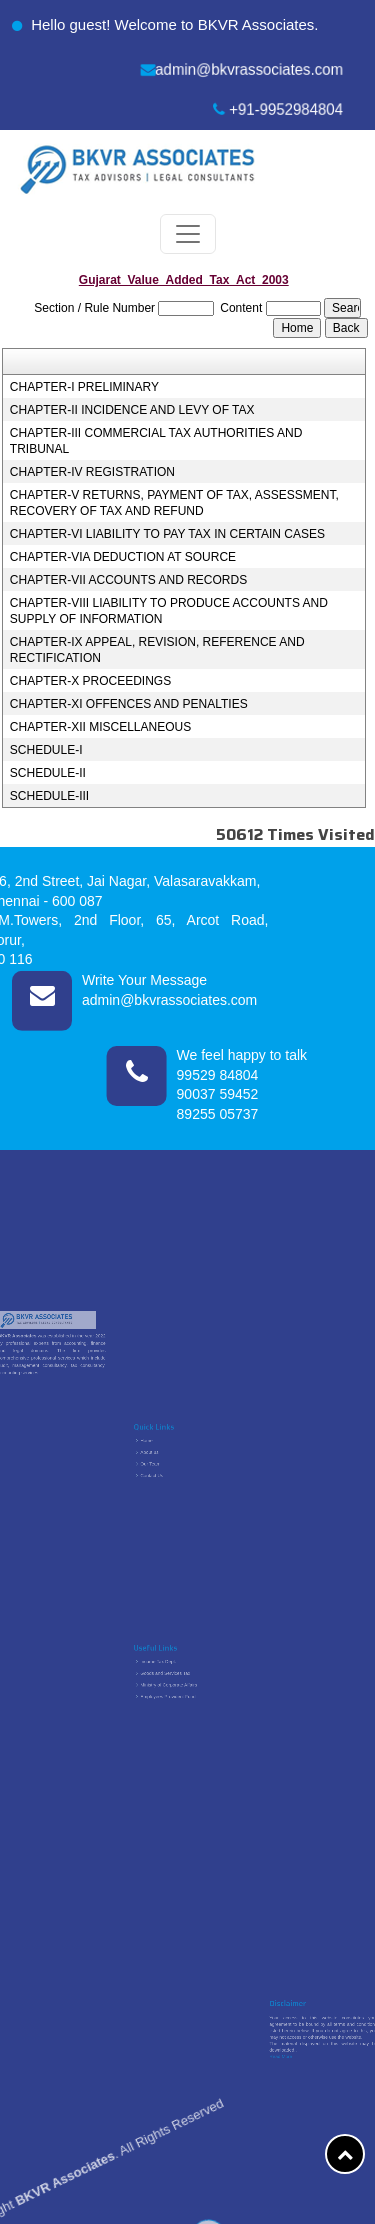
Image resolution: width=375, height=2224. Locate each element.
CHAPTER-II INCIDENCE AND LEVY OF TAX (132, 410)
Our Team (170, 1460)
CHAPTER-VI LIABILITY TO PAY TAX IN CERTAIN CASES (167, 534)
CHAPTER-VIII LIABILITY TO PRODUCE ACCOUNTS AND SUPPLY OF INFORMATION (169, 611)
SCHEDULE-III (49, 796)
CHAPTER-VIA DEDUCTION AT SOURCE (123, 557)
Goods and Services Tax (177, 1676)
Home (169, 1449)
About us (170, 1455)
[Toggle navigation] (188, 234)
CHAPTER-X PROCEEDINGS (90, 681)
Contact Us (171, 1466)
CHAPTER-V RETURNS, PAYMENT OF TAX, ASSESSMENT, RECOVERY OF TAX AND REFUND (174, 503)
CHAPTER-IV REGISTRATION (92, 472)
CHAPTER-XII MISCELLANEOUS (100, 727)
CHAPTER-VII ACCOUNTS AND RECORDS (128, 580)
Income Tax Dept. (174, 1670)
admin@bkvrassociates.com (242, 69)
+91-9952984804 (278, 109)
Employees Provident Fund (178, 1686)
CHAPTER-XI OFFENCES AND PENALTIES (129, 704)
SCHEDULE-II (48, 773)
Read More (293, 2043)
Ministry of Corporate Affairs (179, 1681)
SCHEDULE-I (46, 750)
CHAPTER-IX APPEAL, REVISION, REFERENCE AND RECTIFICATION (157, 650)
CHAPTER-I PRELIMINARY (84, 387)
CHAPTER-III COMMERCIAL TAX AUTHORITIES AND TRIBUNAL (156, 441)
